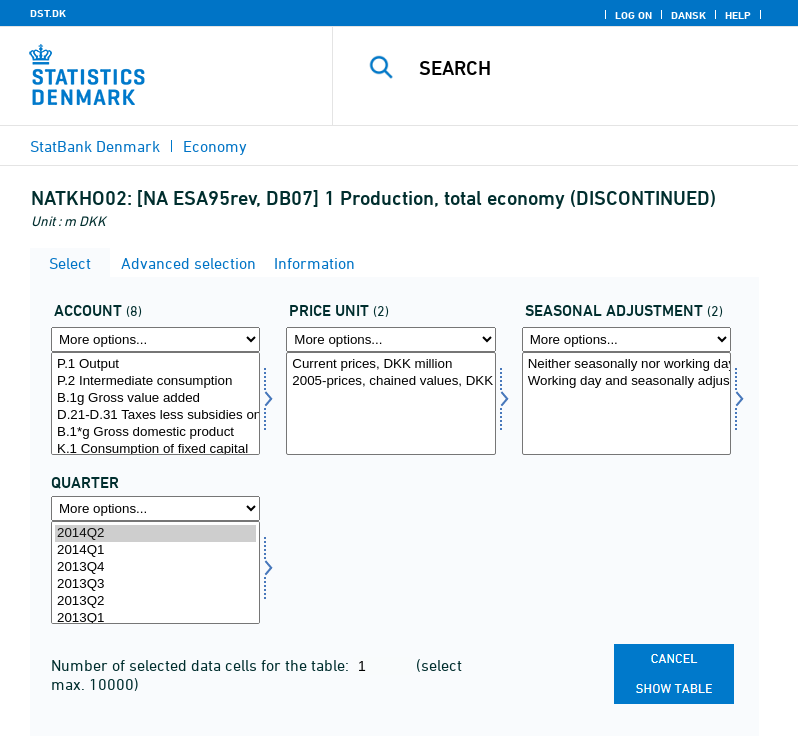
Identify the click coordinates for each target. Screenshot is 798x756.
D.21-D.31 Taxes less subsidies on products (155, 415)
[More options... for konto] (155, 339)
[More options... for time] (155, 508)
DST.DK (48, 13)
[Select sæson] (626, 403)
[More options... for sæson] (626, 339)
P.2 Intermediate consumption (155, 381)
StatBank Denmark (95, 146)
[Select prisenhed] (390, 403)
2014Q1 (155, 550)
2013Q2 (155, 601)
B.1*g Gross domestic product (155, 432)
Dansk (688, 15)
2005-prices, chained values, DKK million (390, 381)
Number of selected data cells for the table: (202, 665)
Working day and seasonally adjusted (626, 381)
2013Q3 (155, 584)
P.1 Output (155, 364)
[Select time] (155, 572)
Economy (215, 146)
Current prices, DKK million (390, 364)
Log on (633, 15)
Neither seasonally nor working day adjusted (626, 364)
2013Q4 (155, 567)
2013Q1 (155, 618)
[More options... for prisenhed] (390, 339)
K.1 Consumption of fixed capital (155, 449)
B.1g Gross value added (155, 398)
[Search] (595, 68)
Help (738, 15)
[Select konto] (155, 403)
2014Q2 (155, 533)
